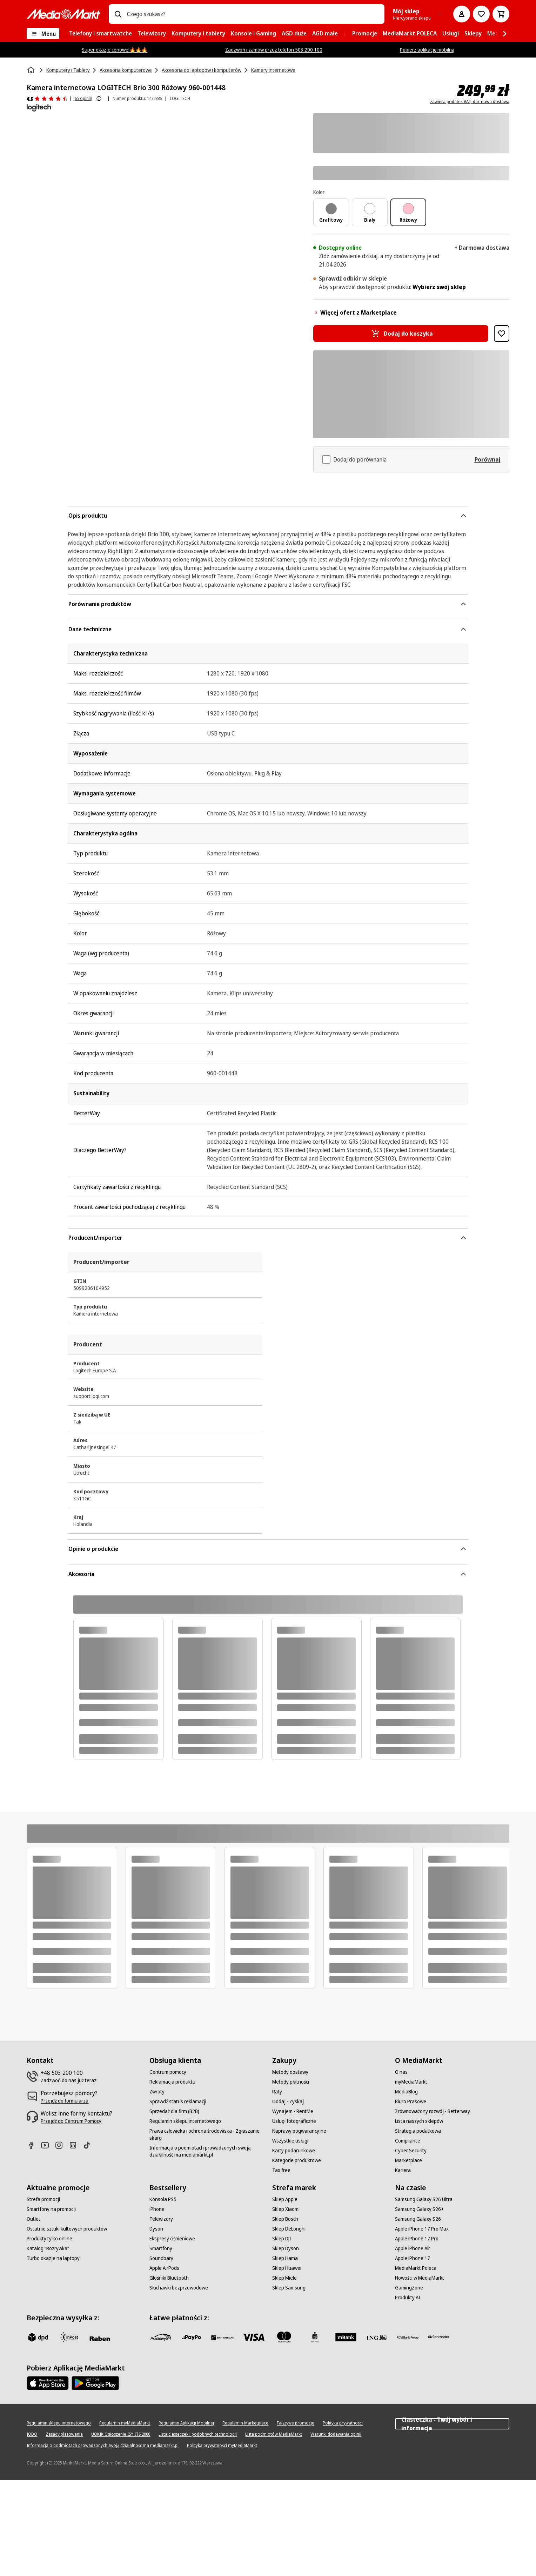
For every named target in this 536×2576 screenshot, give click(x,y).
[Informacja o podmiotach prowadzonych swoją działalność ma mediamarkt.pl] (206, 2151)
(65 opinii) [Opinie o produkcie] (82, 98)
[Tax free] (281, 2170)
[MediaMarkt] (63, 14)
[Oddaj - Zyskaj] (288, 2101)
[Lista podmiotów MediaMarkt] (273, 2434)
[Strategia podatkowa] (418, 2130)
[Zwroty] (157, 2091)
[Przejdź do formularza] (64, 2100)
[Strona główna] (31, 70)
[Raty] (277, 2091)
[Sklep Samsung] (289, 2287)
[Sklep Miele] (284, 2277)
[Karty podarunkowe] (293, 2150)
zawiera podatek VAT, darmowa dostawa (469, 102)
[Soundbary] (161, 2258)
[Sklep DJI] (281, 2238)
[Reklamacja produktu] (172, 2081)
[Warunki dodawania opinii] (335, 2434)
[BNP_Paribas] (222, 2337)
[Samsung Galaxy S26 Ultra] (424, 2199)
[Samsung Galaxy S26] (418, 2218)
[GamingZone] (409, 2287)
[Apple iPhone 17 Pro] (416, 2238)
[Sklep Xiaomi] (286, 2209)
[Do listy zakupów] (481, 14)
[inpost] (69, 2337)
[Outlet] (33, 2218)
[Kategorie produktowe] (296, 2160)
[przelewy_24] (160, 2337)
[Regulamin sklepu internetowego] (185, 2121)
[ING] (377, 2337)
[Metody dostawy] (290, 2072)
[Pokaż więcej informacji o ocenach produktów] (99, 98)
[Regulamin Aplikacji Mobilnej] (186, 2423)
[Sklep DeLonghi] (289, 2228)
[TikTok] (90, 2145)
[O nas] (401, 2072)
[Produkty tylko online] (49, 2238)
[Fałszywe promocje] (295, 2423)
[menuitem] (100, 34)
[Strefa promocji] (43, 2199)
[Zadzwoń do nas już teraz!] (69, 2080)
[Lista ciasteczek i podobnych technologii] (198, 2434)
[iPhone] (157, 2209)
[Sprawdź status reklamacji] (177, 2101)
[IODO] (32, 2434)
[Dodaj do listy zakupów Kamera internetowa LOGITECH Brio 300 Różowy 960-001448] (501, 333)
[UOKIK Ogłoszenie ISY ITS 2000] (120, 2434)
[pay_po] (191, 2337)
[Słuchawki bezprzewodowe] (178, 2287)
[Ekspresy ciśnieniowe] (172, 2238)
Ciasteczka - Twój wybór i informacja (452, 2423)
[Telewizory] (161, 2218)
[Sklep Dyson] (285, 2248)
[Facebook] (34, 2145)
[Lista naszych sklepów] (419, 2121)
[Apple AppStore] (48, 2383)
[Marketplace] (408, 2160)
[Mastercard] (284, 2337)
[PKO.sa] (407, 2337)
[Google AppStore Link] (95, 2383)
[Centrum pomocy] (167, 2072)
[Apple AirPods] (164, 2268)
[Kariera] (403, 2170)
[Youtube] (48, 2145)
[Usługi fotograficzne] (294, 2121)
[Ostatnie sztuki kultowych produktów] (67, 2228)
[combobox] (252, 14)
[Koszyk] (501, 14)
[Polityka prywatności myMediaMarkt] (222, 2445)
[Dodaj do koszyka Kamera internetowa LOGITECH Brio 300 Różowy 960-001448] (400, 333)
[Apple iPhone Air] (412, 2248)
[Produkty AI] (407, 2297)
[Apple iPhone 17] (412, 2258)
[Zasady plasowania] (64, 2434)
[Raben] (99, 2338)
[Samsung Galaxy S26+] (419, 2209)
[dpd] (38, 2337)
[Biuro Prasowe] (410, 2101)
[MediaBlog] (406, 2091)
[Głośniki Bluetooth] (169, 2277)
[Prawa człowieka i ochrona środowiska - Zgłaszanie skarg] (206, 2134)
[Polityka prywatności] (343, 2423)
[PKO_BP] (315, 2337)
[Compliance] (407, 2140)
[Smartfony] (160, 2248)
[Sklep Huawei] (286, 2268)
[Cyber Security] (411, 2150)
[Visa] (253, 2337)
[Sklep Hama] (285, 2258)
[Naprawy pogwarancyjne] (299, 2130)
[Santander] (438, 2338)
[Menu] (43, 33)
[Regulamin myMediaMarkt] (124, 2423)
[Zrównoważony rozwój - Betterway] (432, 2111)
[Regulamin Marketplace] (245, 2423)
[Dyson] (156, 2228)
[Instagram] (62, 2145)
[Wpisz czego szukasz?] (117, 14)
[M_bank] (346, 2337)
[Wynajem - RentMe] (292, 2111)
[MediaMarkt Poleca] (415, 2268)
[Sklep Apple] (284, 2199)
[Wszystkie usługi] (290, 2140)
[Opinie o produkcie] (47, 98)
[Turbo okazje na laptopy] (53, 2258)
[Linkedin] (76, 2145)
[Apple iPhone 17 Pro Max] (422, 2228)
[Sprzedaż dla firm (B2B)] (174, 2111)
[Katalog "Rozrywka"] (48, 2248)
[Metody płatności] (290, 2081)
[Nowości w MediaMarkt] (419, 2277)
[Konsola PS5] (162, 2199)
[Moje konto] (461, 14)
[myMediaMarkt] (411, 2081)
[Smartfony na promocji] (51, 2209)
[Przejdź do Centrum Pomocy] (71, 2121)
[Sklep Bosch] (285, 2218)
